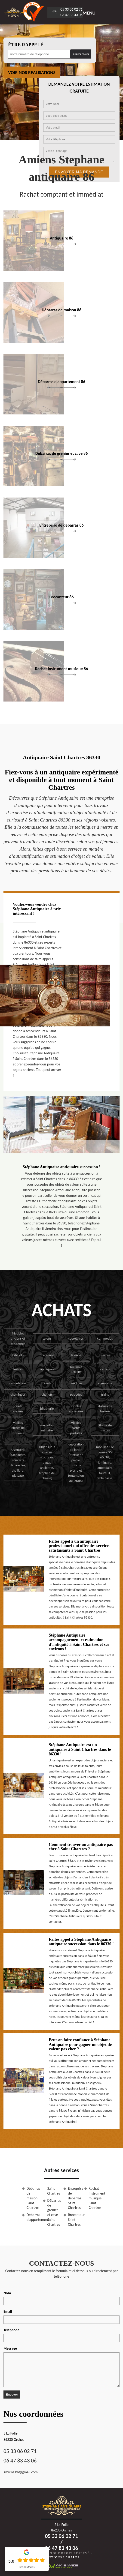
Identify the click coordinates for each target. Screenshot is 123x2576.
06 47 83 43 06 (71, 15)
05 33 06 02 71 (71, 9)
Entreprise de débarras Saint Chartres (74, 2198)
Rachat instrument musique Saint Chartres (95, 2198)
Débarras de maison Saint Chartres (33, 2198)
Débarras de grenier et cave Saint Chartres (53, 2212)
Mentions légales (61, 2557)
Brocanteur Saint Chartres (74, 2220)
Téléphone (11, 2330)
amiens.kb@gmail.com (20, 2472)
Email (7, 2311)
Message (10, 2348)
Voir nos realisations (31, 72)
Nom (7, 2293)
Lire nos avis (26, 2567)
